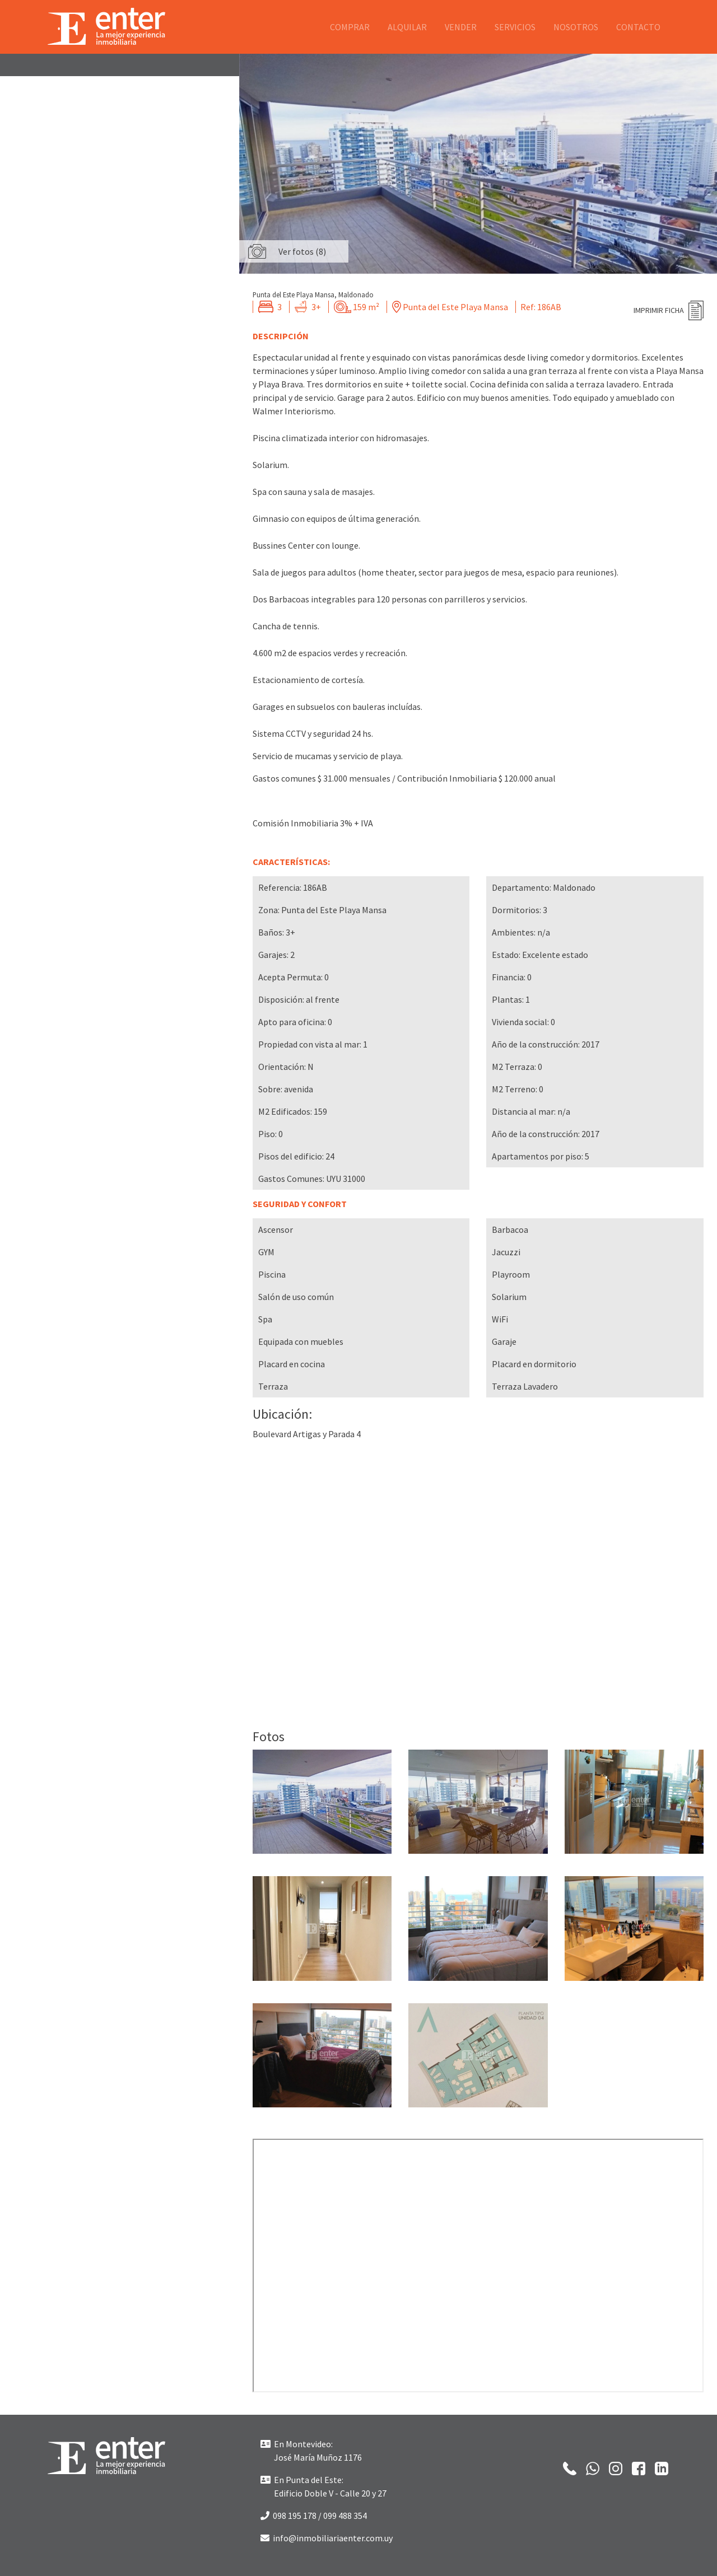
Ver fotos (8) (302, 251)
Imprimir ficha (659, 310)
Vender (461, 26)
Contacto (638, 26)
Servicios (515, 26)
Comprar (350, 26)
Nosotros (575, 26)
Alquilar (407, 26)
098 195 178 (288, 2515)
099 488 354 (345, 2515)
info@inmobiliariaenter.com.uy (326, 2538)
